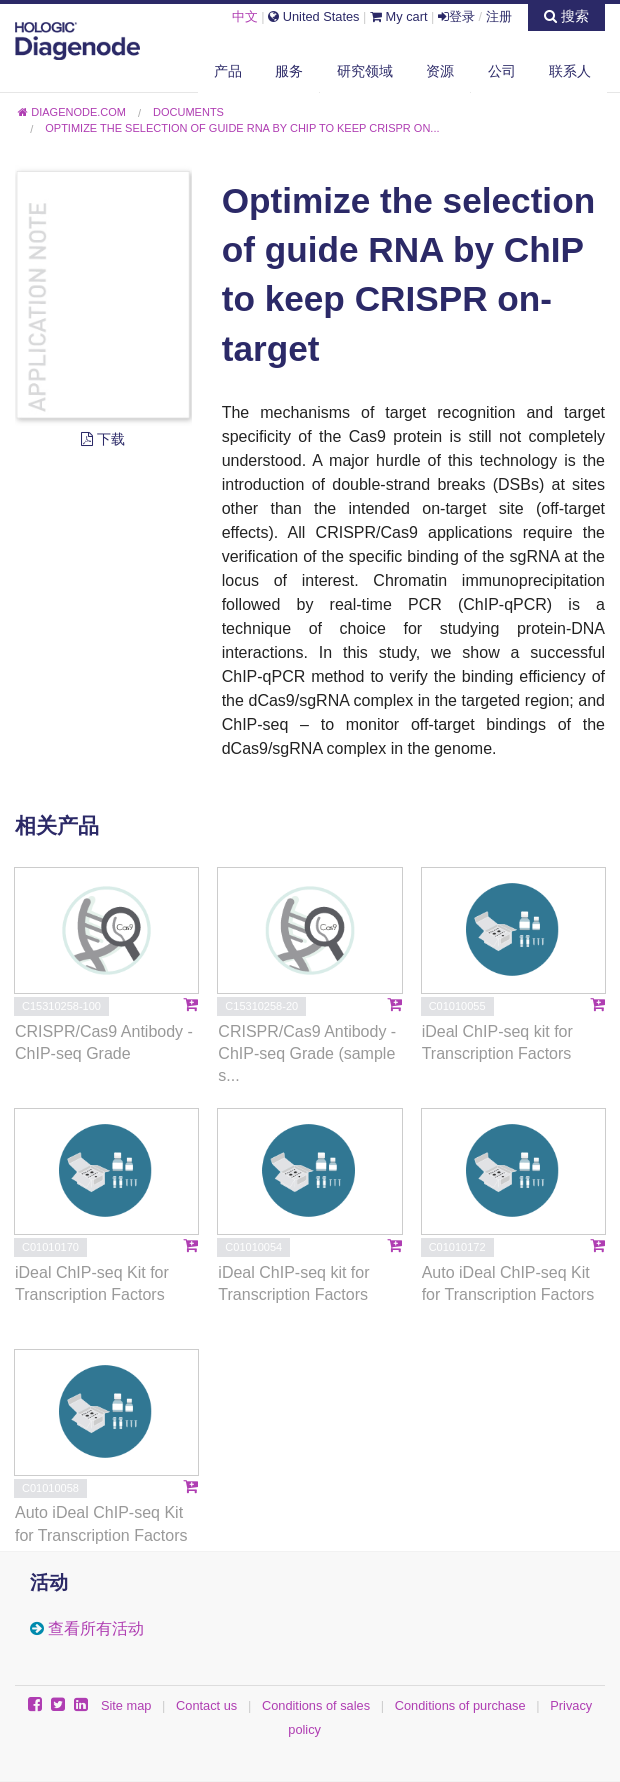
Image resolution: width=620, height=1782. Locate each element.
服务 (289, 71)
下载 (103, 439)
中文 (245, 16)
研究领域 (365, 71)
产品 (228, 71)
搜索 (566, 16)
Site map (126, 1705)
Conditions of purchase (460, 1705)
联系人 (570, 71)
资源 (440, 71)
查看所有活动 (96, 1628)
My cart (399, 16)
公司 (502, 71)
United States (313, 16)
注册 (499, 16)
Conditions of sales (316, 1705)
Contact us (206, 1705)
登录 (456, 16)
